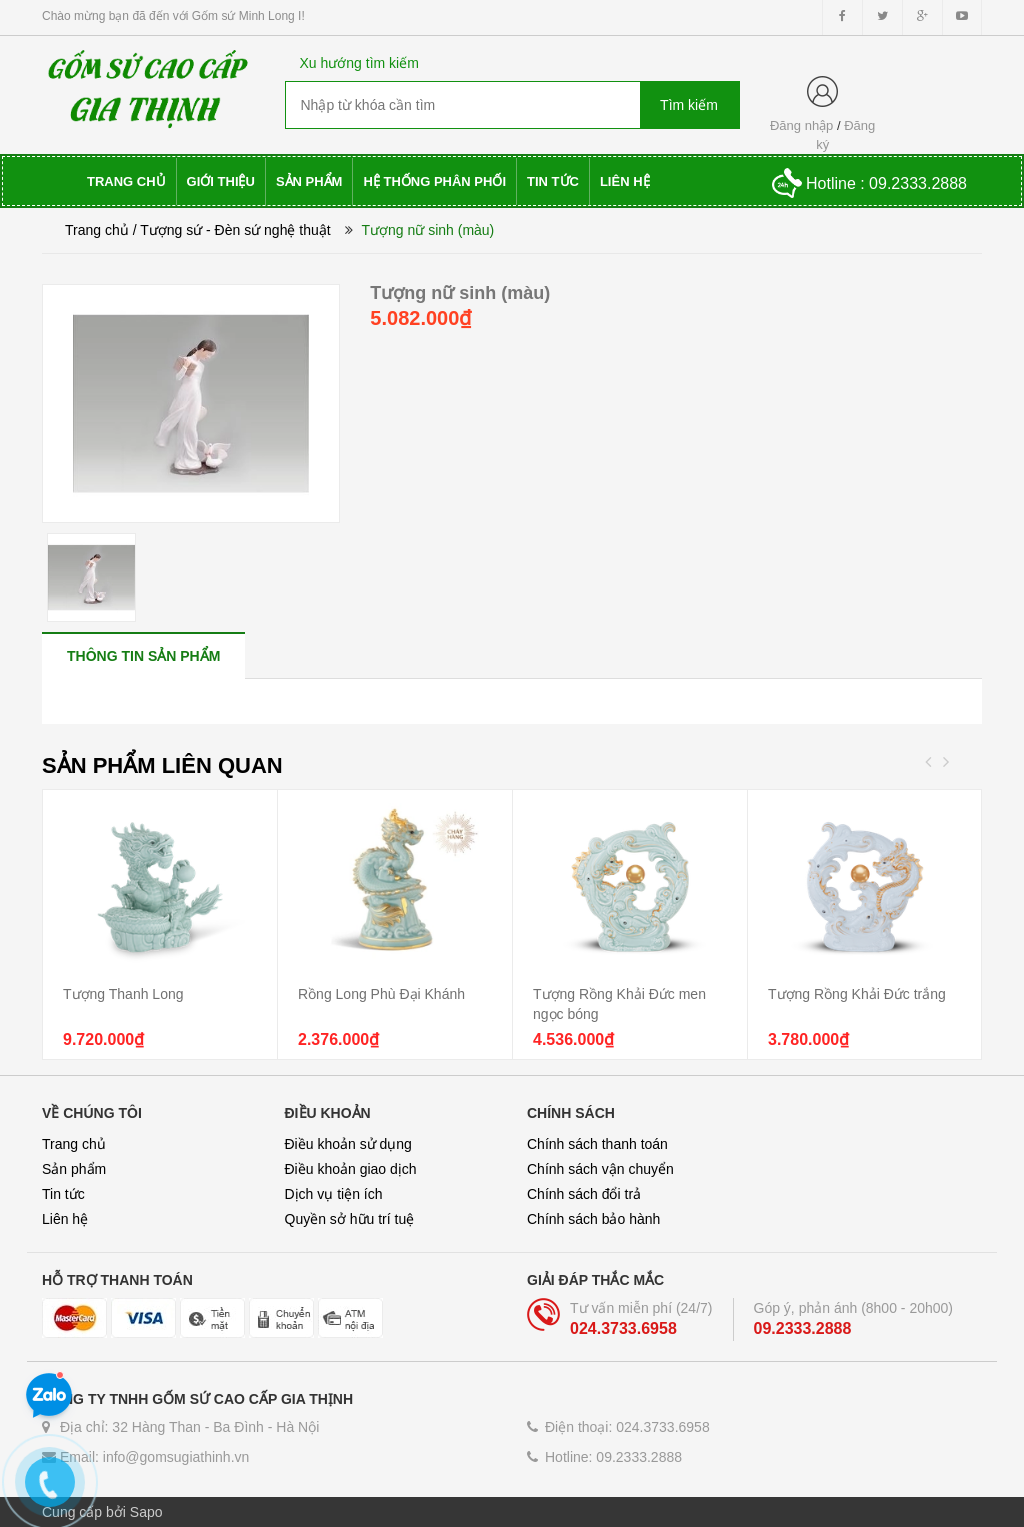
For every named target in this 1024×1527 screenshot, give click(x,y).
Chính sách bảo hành (593, 1219)
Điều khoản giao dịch (351, 1169)
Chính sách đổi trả (584, 1194)
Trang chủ (97, 230)
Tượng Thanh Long (123, 994)
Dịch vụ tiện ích (334, 1194)
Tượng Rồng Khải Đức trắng (857, 994)
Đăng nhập (801, 125)
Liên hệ (65, 1219)
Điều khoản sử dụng (348, 1144)
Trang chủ (74, 1144)
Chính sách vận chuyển (600, 1169)
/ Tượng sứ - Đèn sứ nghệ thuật (232, 230)
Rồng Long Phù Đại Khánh (381, 994)
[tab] (143, 655)
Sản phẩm (74, 1169)
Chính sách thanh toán (597, 1144)
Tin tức (63, 1194)
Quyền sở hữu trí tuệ (350, 1219)
